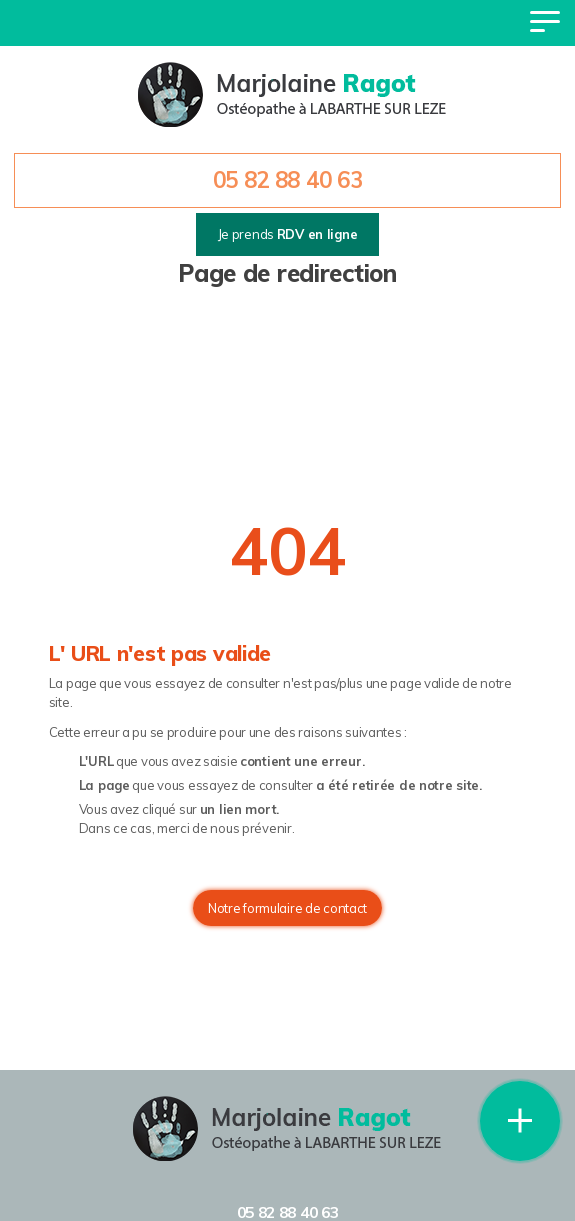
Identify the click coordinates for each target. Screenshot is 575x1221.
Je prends (288, 234)
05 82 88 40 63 (288, 180)
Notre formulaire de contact (287, 908)
